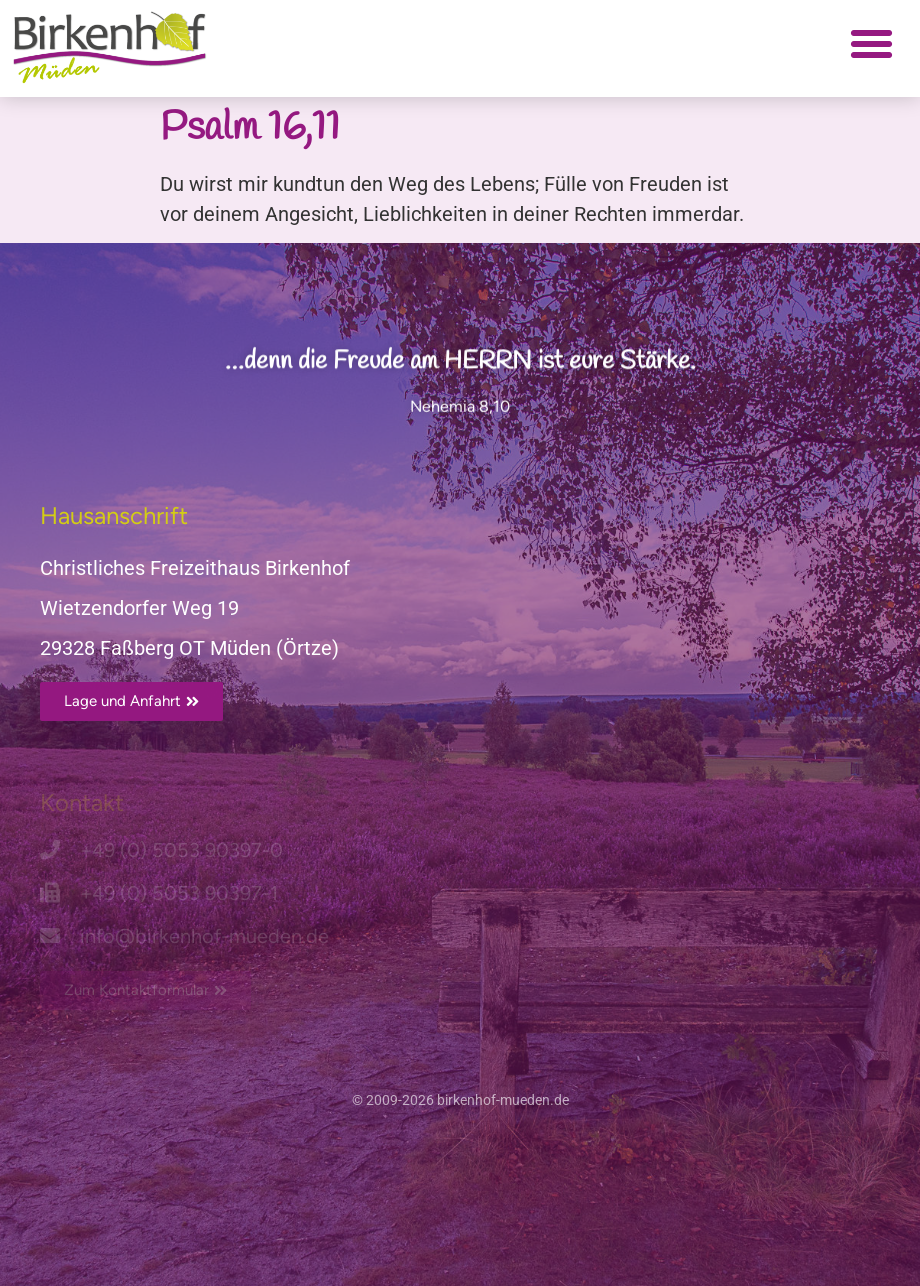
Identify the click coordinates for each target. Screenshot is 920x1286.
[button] (871, 44)
